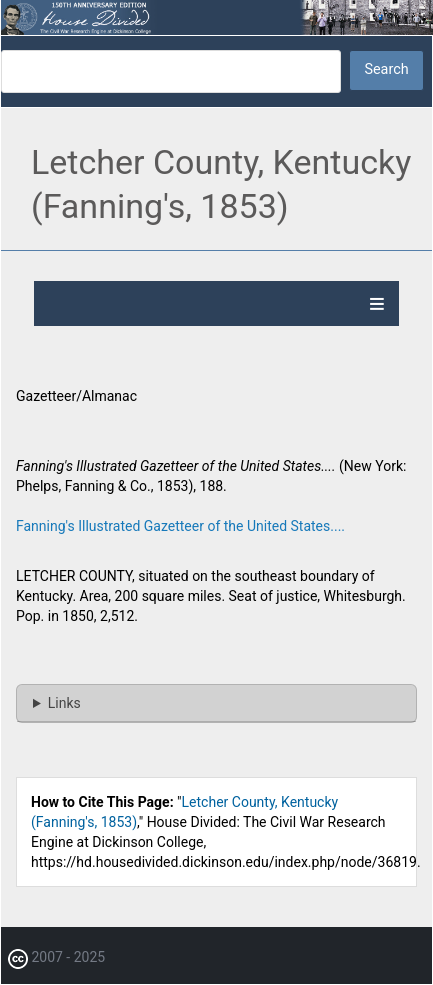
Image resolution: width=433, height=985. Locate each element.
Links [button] (64, 703)
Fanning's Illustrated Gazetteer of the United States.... (180, 526)
